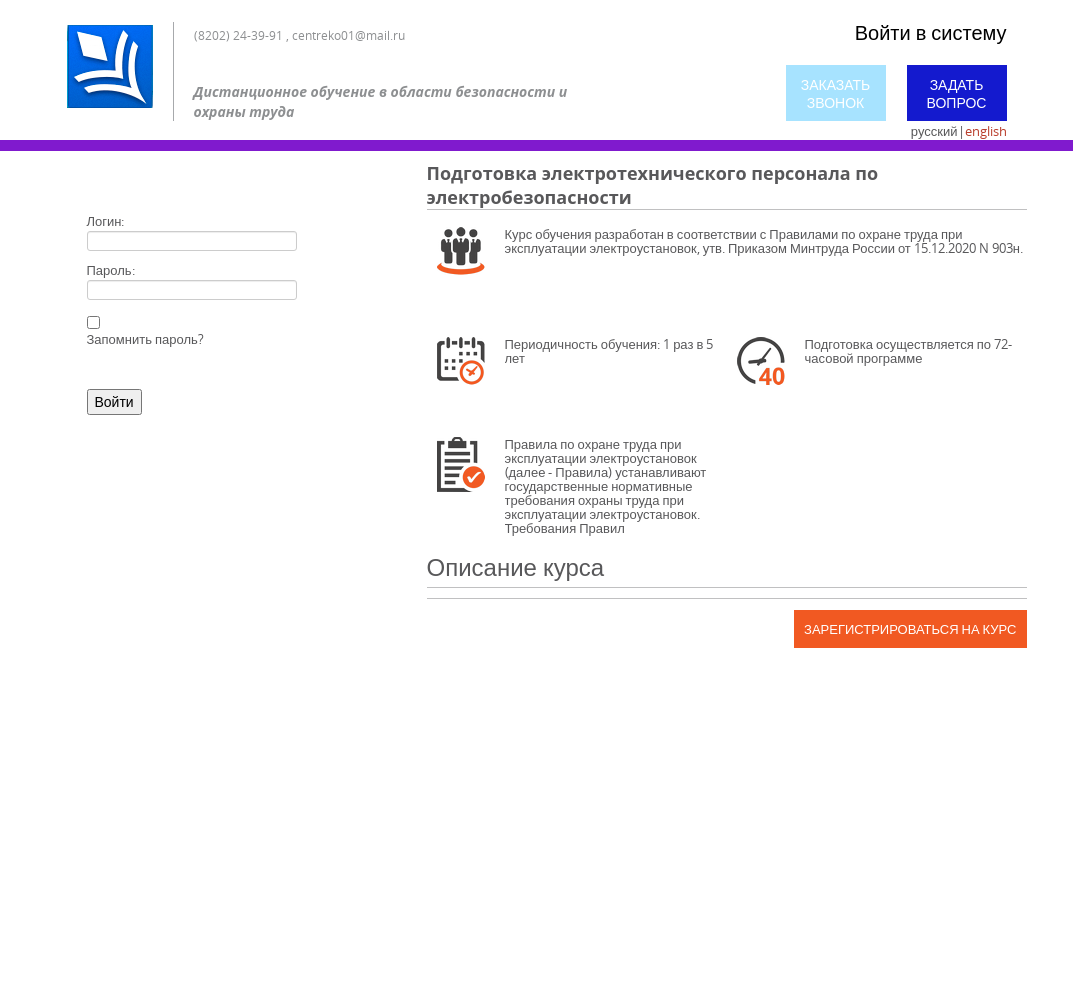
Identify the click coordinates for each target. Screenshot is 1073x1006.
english (986, 131)
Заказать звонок (836, 93)
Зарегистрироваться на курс (910, 629)
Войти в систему (931, 32)
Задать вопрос (957, 93)
